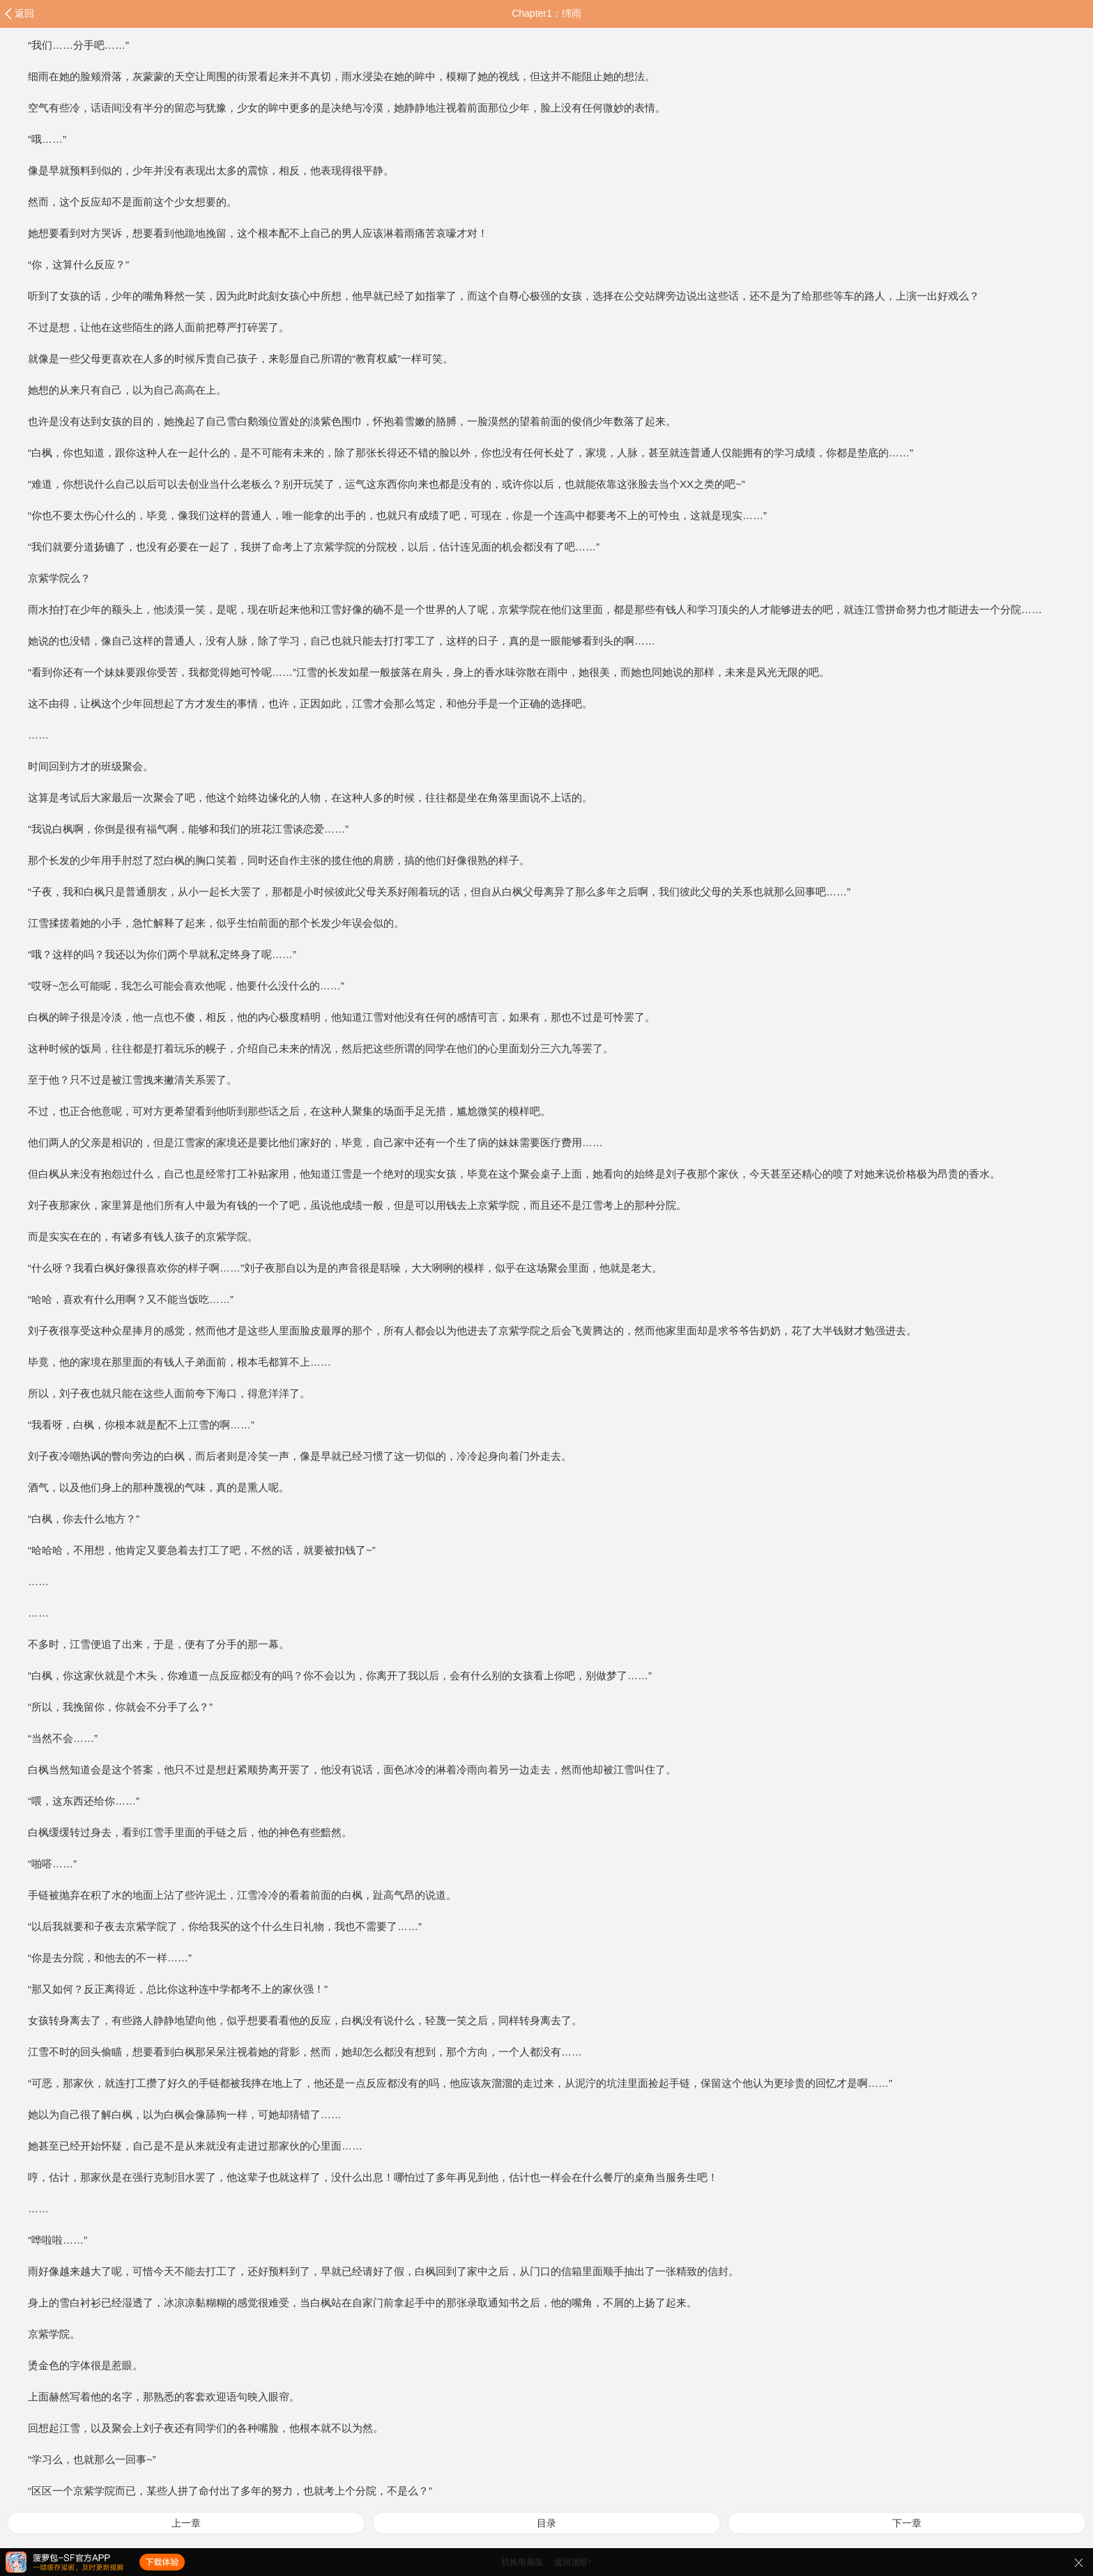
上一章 (186, 2523)
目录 (546, 2523)
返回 (24, 13)
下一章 (907, 2523)
